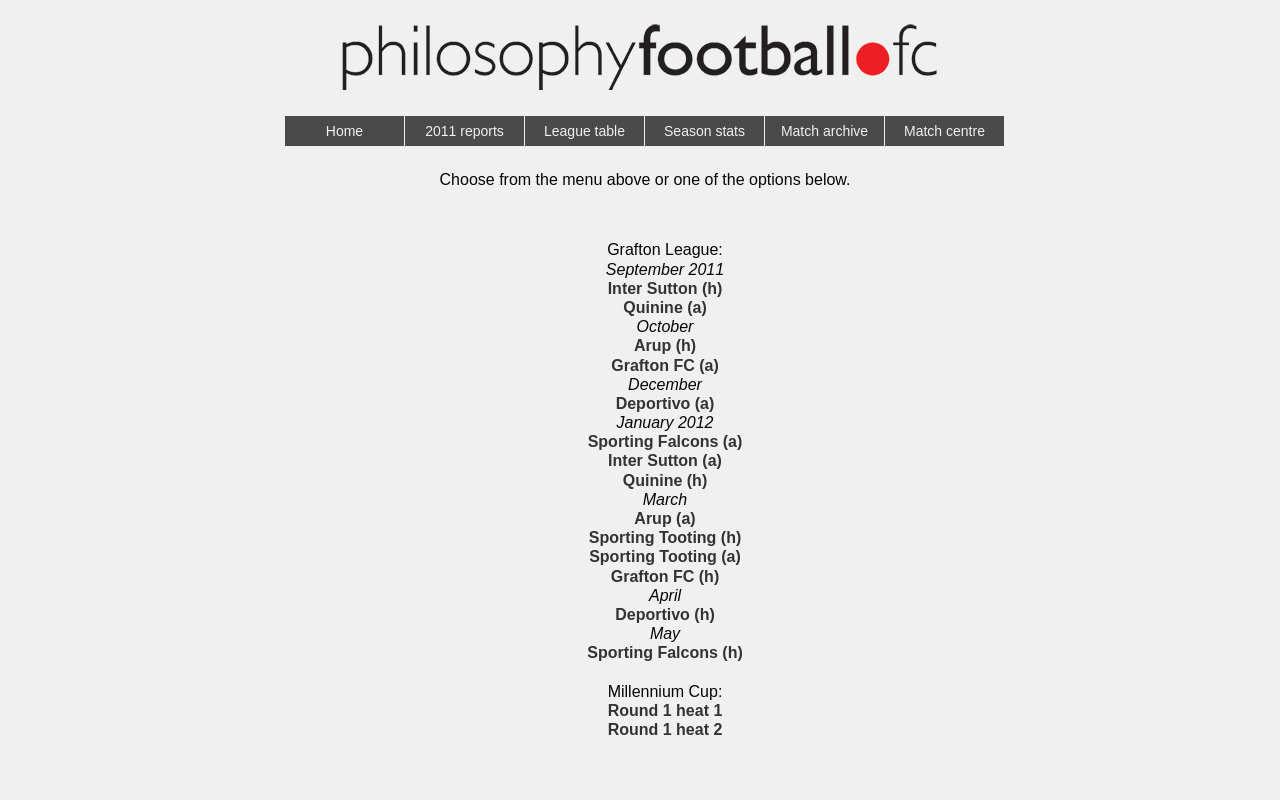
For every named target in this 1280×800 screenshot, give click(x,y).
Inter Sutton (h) (665, 288)
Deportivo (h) (665, 614)
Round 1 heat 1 (665, 710)
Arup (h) (665, 345)
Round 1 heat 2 (665, 729)
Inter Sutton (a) (665, 460)
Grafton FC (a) (665, 365)
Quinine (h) (665, 480)
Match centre (944, 131)
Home (344, 131)
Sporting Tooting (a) (665, 556)
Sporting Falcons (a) (665, 441)
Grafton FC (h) (665, 576)
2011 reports (464, 131)
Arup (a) (664, 518)
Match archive (824, 131)
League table (584, 131)
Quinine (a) (665, 307)
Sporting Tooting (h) (665, 537)
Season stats (704, 131)
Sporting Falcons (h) (665, 652)
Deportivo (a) (665, 403)
